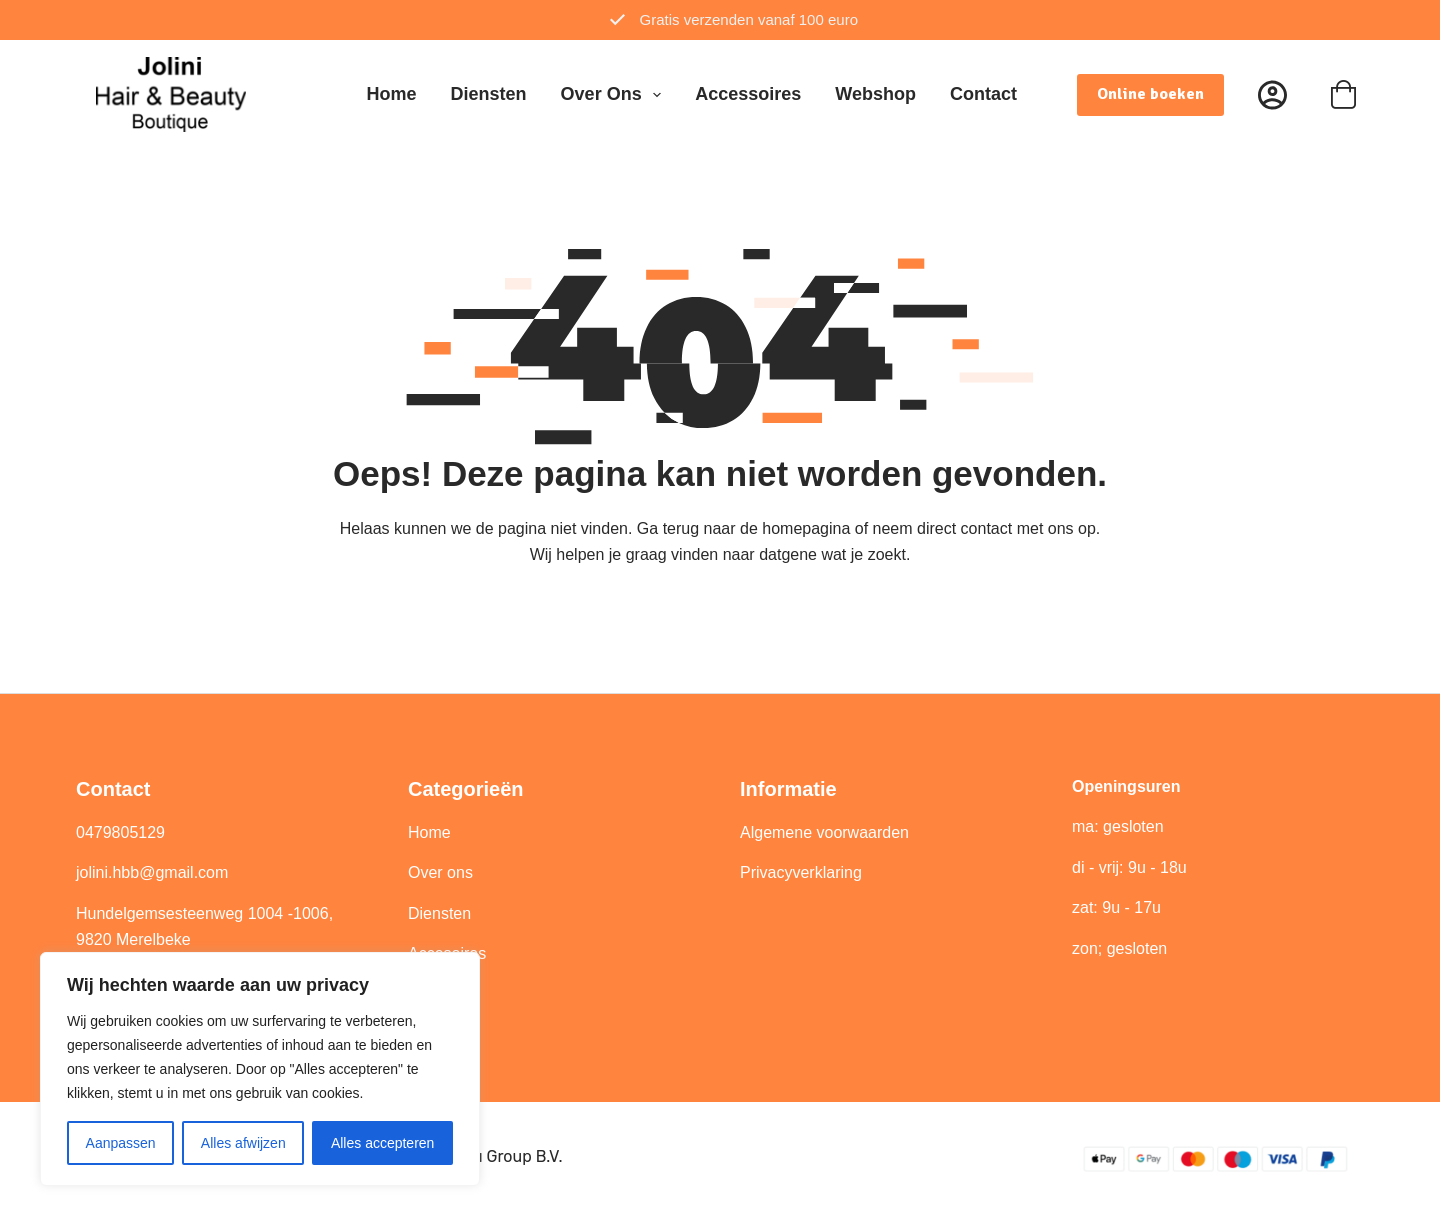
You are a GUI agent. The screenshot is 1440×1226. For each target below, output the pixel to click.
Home (392, 94)
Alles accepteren (383, 1143)
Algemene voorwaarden (824, 832)
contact (987, 528)
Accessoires (748, 94)
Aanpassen (121, 1143)
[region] (260, 1069)
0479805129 (120, 832)
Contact (983, 94)
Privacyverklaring (801, 872)
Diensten (489, 94)
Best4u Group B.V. (496, 1156)
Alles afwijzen (243, 1143)
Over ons (615, 95)
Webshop (875, 94)
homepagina (806, 528)
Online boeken (1150, 94)
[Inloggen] (1272, 94)
